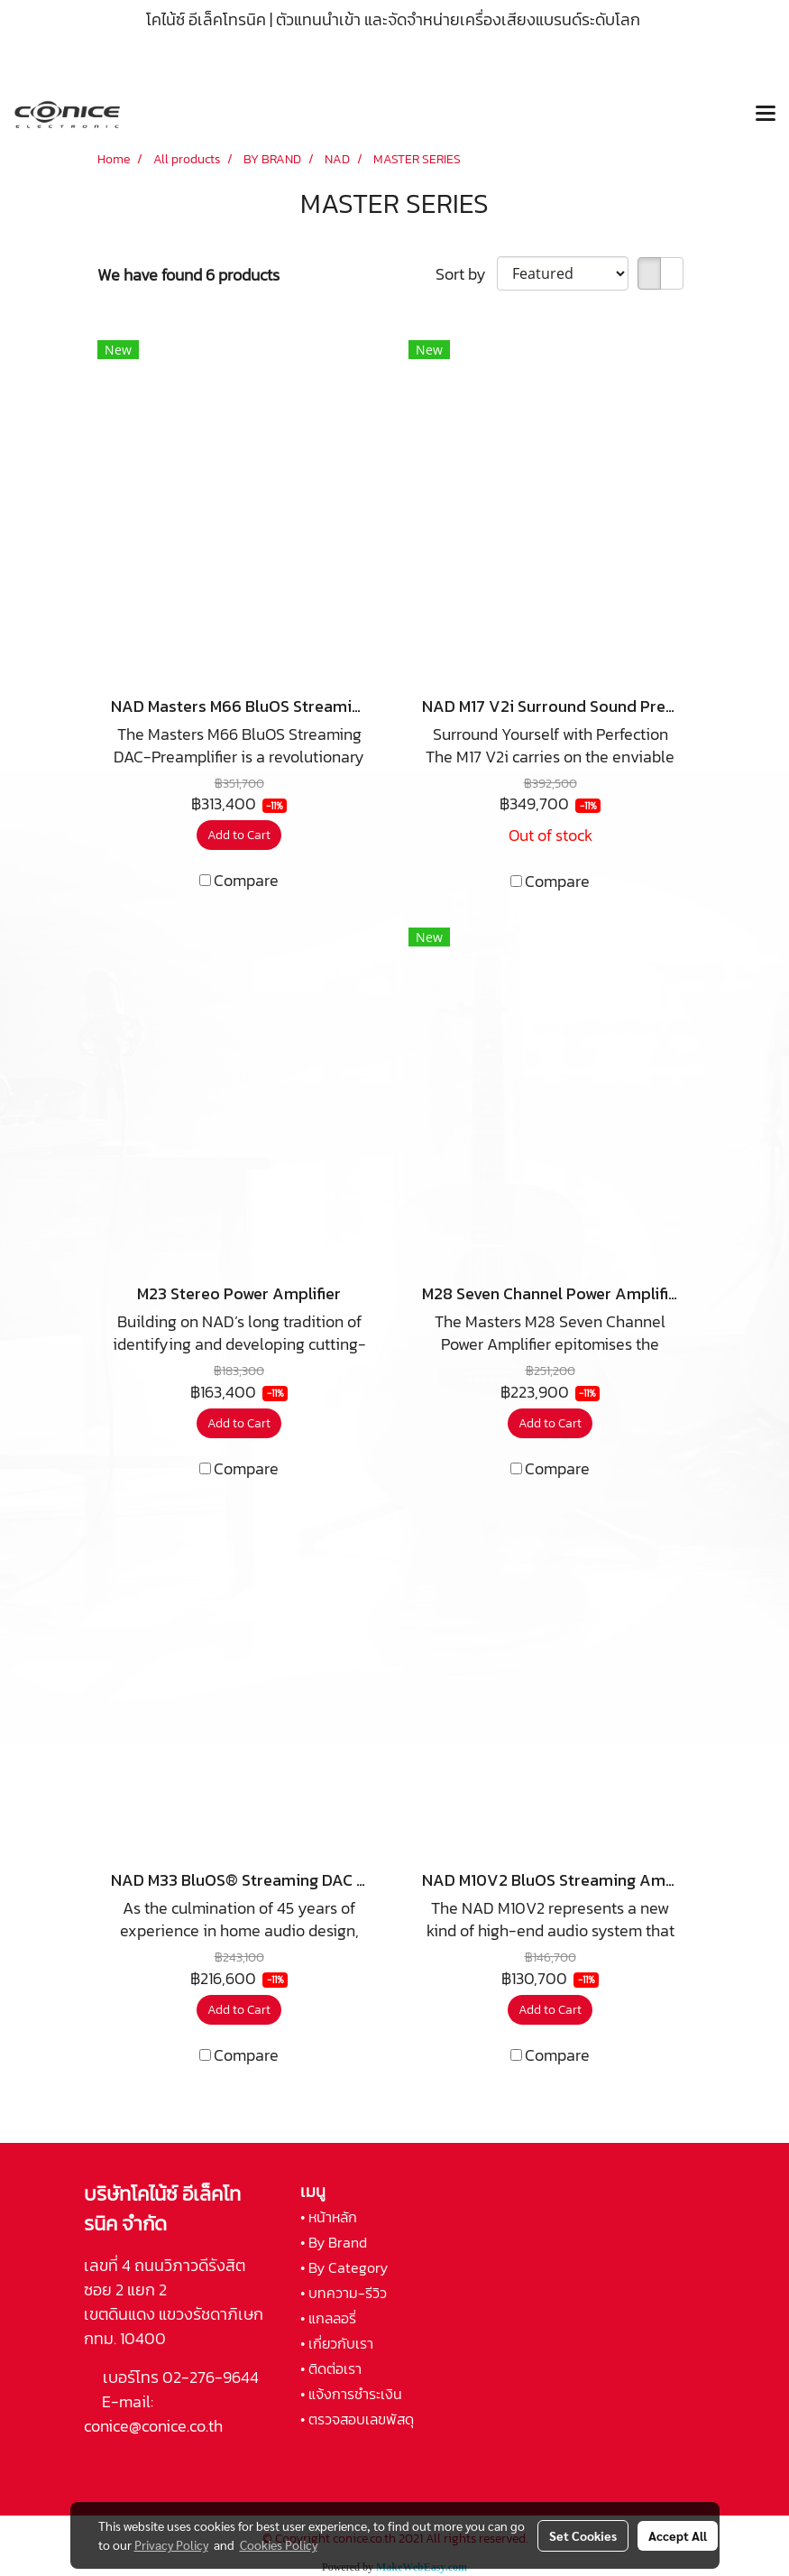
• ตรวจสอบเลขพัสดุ (357, 2419)
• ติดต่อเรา (331, 2368)
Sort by (466, 274)
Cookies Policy (278, 2544)
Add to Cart (239, 835)
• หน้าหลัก (328, 2217)
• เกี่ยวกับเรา (336, 2343)
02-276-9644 (210, 2377)
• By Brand (333, 2242)
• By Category (344, 2267)
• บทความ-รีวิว (343, 2293)
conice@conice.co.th (155, 2426)
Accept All (677, 2535)
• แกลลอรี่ (328, 2318)
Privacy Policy (171, 2544)
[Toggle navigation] (765, 114)
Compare (246, 880)
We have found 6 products (188, 275)
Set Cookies (583, 2535)
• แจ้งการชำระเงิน (351, 2394)
